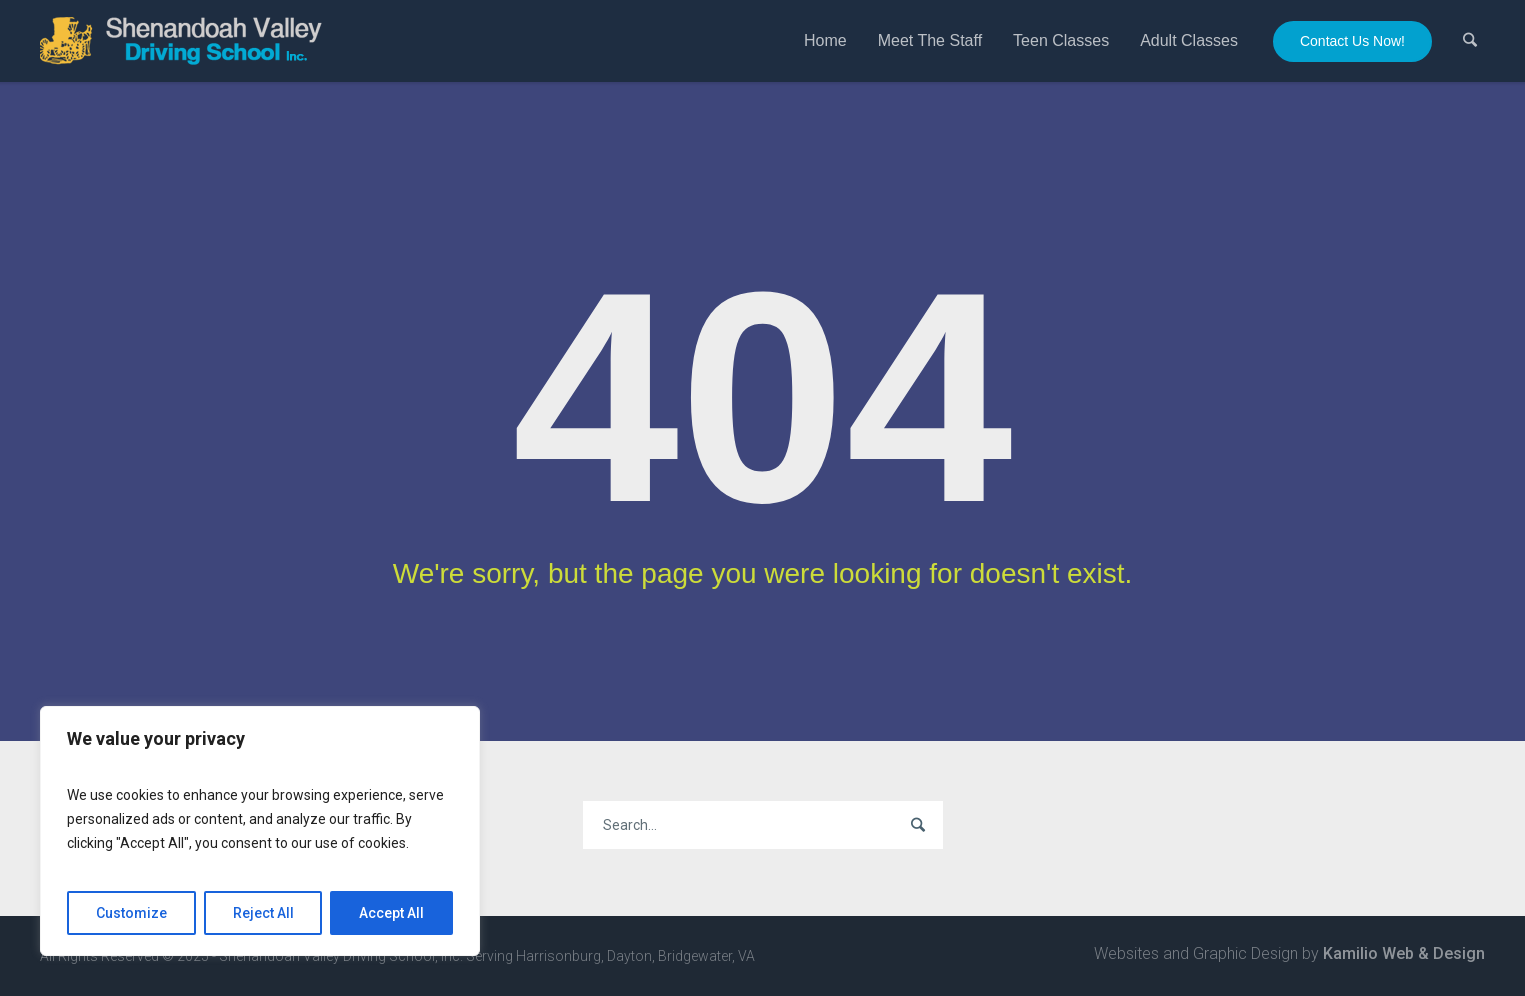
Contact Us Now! (1352, 41)
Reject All (263, 913)
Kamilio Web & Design (1404, 953)
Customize (131, 913)
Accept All (391, 913)
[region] (260, 831)
